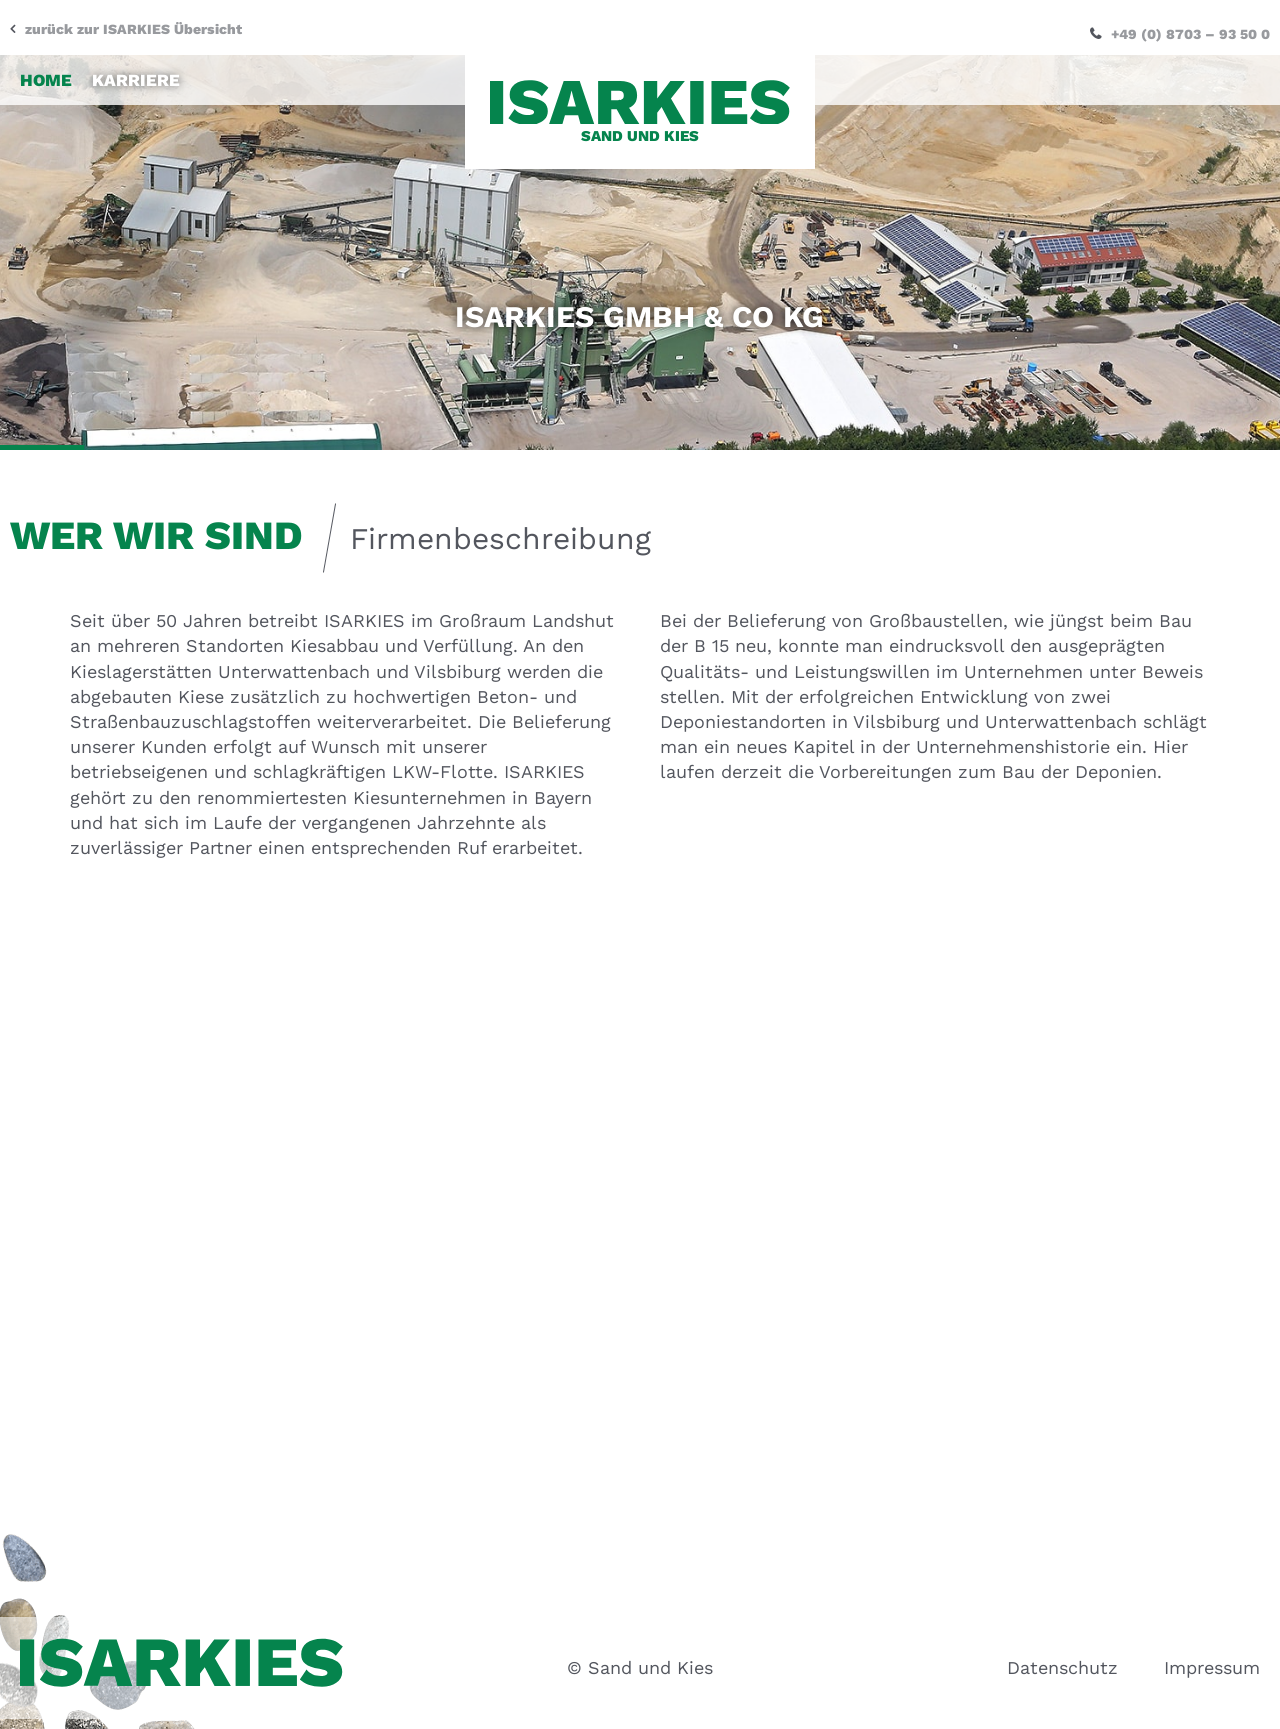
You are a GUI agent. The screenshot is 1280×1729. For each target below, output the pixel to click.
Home (46, 70)
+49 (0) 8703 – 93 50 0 (1190, 24)
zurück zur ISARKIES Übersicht (133, 19)
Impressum (1212, 1667)
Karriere (136, 70)
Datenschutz (1062, 1667)
